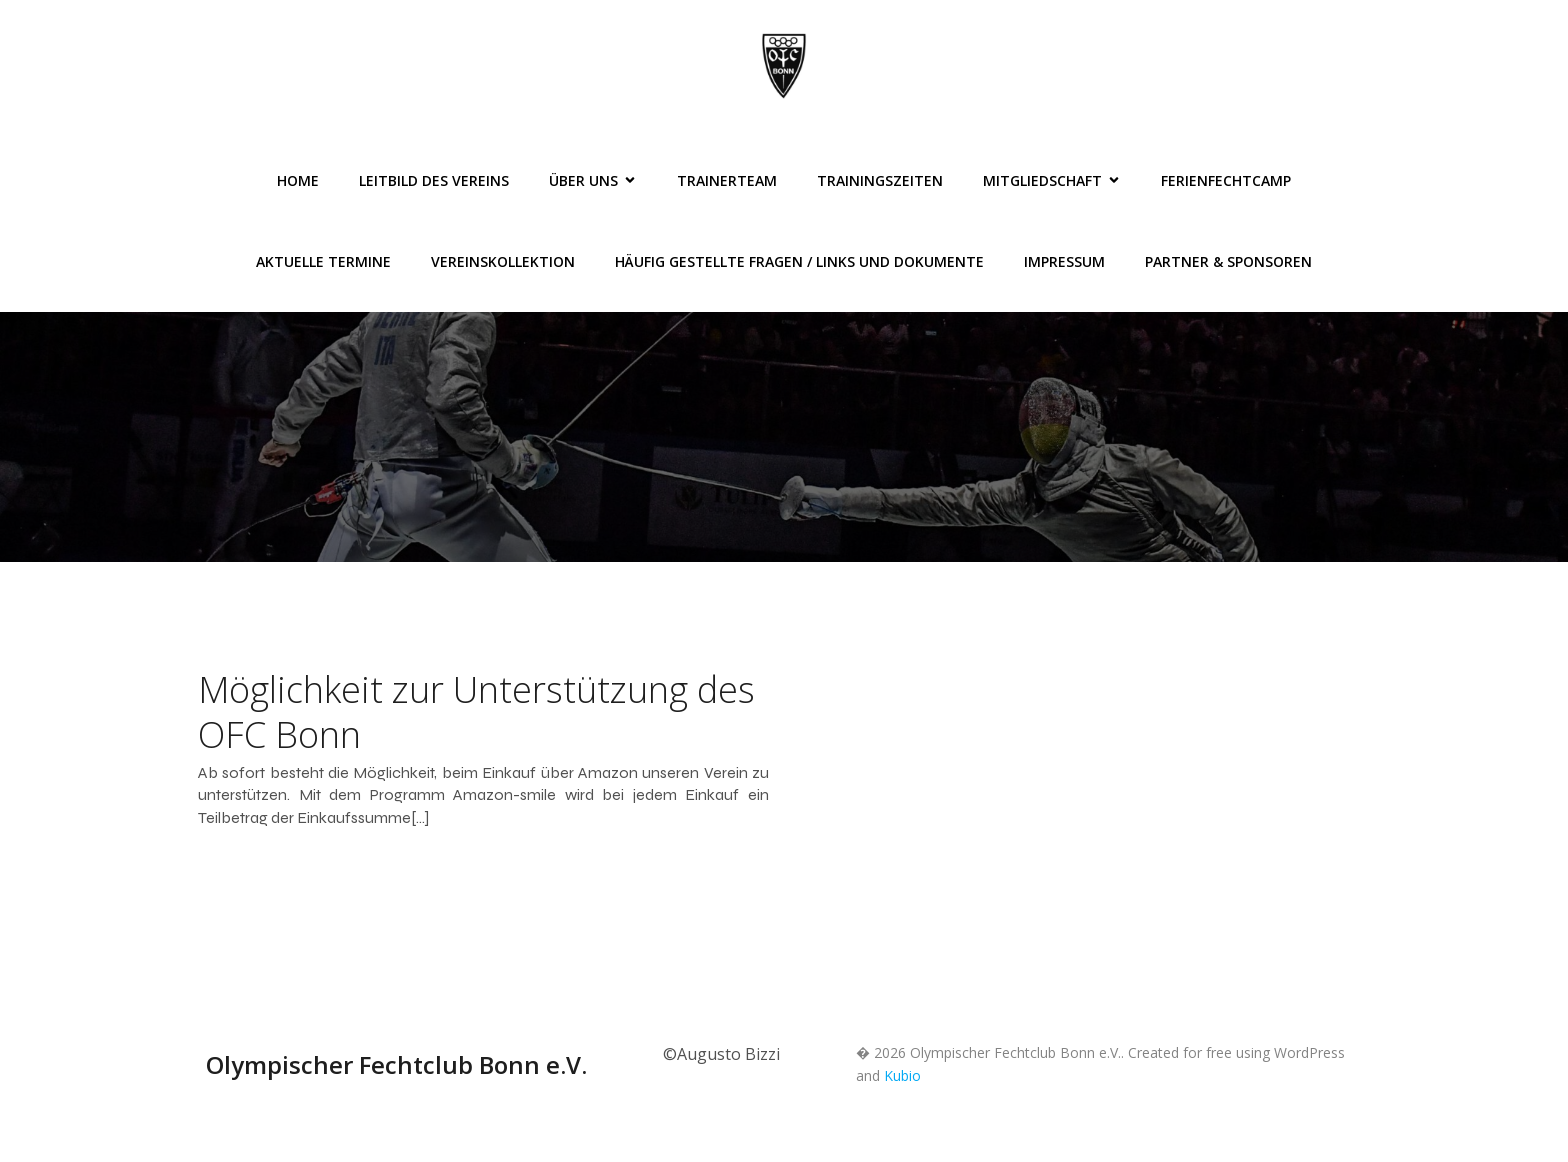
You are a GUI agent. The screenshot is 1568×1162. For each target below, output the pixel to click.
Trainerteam (727, 180)
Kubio (902, 1075)
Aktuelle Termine (323, 261)
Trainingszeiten (880, 180)
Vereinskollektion (503, 261)
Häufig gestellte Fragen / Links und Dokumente (799, 261)
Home (298, 180)
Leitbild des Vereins (434, 180)
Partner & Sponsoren (1228, 261)
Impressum (1064, 261)
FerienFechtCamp (1226, 180)
